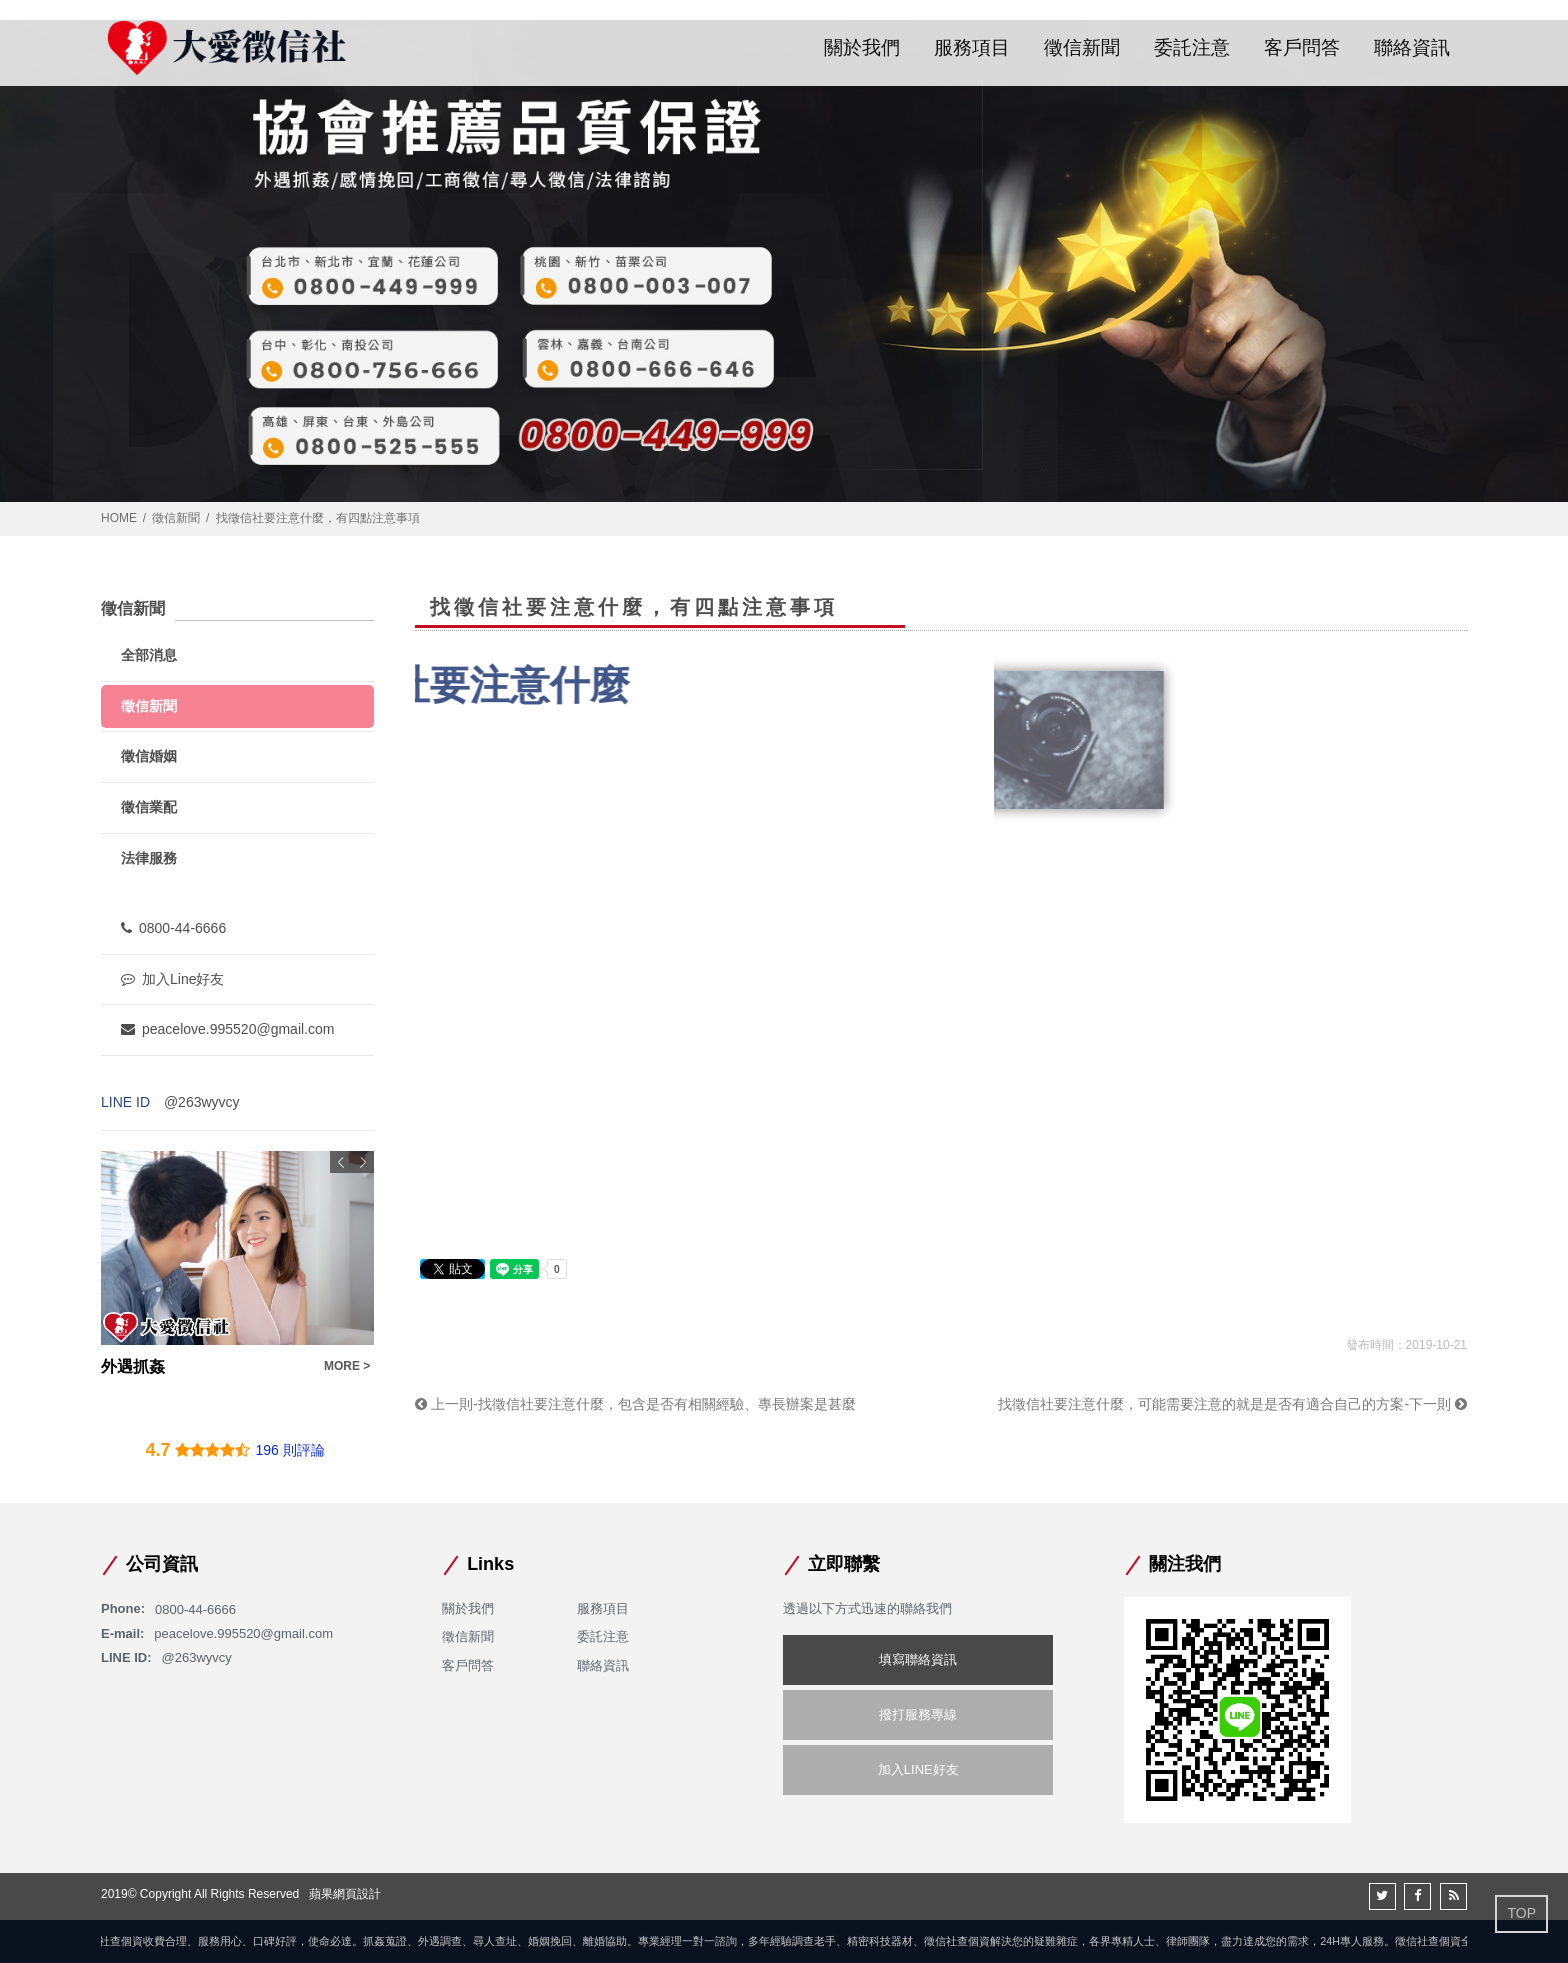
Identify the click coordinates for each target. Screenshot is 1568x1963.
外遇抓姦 (133, 1366)
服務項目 (972, 47)
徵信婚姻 (149, 756)
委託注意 (1192, 47)
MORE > (347, 1366)
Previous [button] (341, 1162)
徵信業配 (149, 807)
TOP (1521, 1913)
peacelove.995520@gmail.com (227, 1029)
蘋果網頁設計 (345, 1894)
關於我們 (862, 47)
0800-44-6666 (173, 928)
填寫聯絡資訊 (918, 1659)
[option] (237, 1264)
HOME (119, 518)
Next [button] (363, 1162)
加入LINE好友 (918, 1769)
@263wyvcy (202, 1102)
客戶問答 (1302, 47)
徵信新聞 (1082, 47)
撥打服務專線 (918, 1714)
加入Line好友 (172, 979)
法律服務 (149, 858)
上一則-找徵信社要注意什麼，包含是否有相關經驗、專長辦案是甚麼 (635, 1404)
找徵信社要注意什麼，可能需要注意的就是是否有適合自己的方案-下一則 (1232, 1404)
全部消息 (149, 655)
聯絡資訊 (1412, 47)
